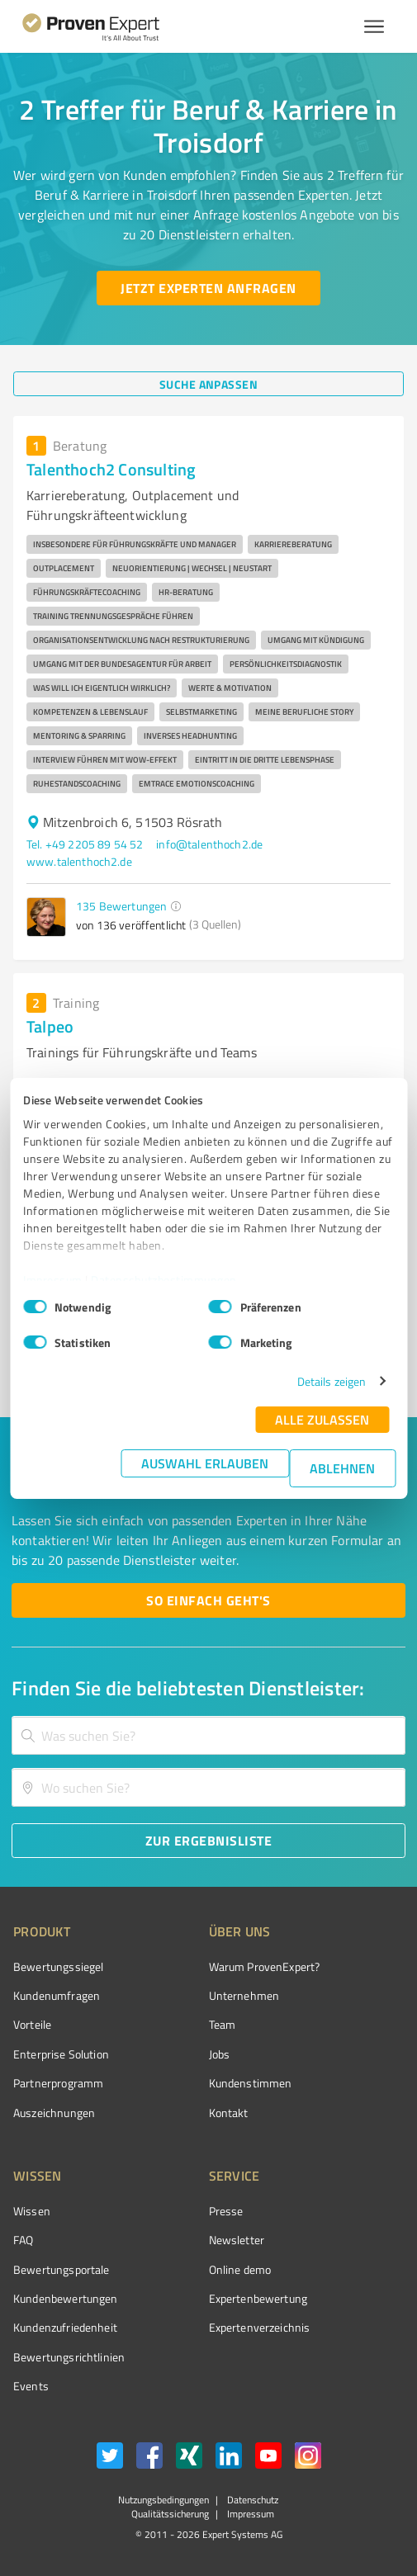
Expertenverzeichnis (259, 2327)
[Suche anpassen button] (208, 383)
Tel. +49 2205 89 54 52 (84, 844)
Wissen (31, 2211)
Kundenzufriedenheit (65, 2327)
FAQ (23, 2240)
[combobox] (208, 1735)
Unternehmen (244, 1995)
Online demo (240, 2269)
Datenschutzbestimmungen (164, 1280)
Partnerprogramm (58, 2083)
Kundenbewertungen (65, 2298)
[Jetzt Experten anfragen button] (208, 288)
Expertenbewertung (258, 2298)
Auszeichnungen (54, 2112)
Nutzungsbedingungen (163, 2500)
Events (31, 2386)
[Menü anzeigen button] (374, 26)
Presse (226, 2211)
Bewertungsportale (61, 2269)
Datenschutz (251, 2500)
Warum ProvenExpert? (264, 1966)
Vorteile (32, 2024)
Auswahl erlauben (204, 1462)
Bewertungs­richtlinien (69, 2357)
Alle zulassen (322, 1419)
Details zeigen (331, 1381)
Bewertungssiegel (58, 1966)
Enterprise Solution (61, 2054)
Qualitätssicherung (170, 2514)
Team (222, 2024)
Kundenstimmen (250, 2083)
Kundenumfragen (56, 1995)
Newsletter (237, 2240)
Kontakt (229, 2112)
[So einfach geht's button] (208, 1600)
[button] (176, 906)
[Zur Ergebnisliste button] (208, 1840)
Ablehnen (342, 1467)
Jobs (219, 2054)
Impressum (53, 1280)
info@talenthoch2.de (209, 844)
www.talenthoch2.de (79, 861)
